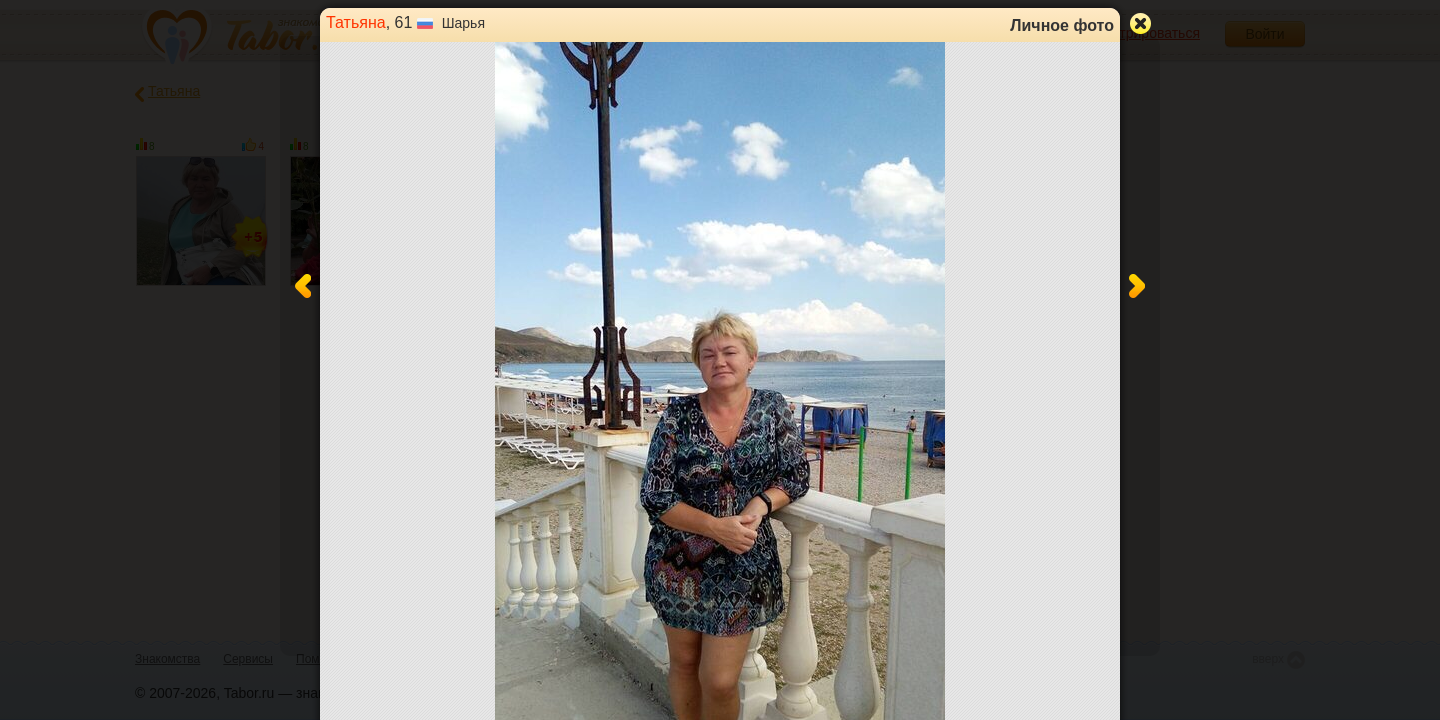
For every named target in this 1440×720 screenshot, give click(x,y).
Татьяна (356, 22)
